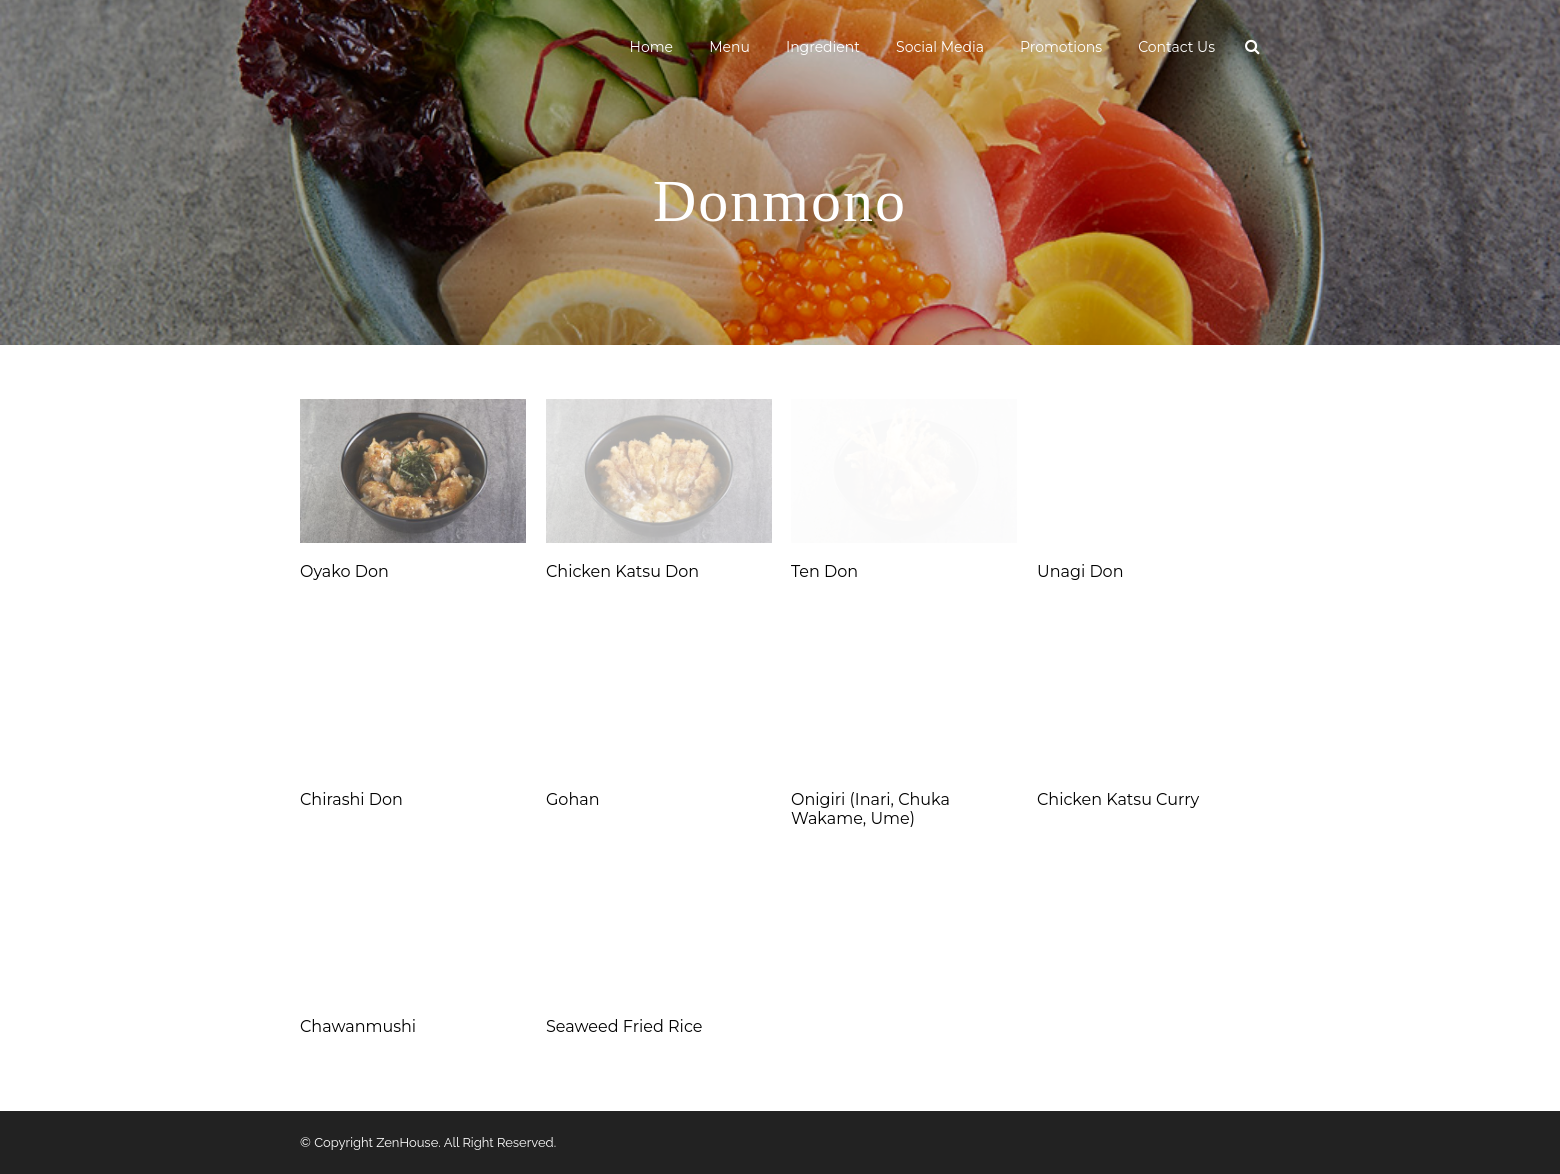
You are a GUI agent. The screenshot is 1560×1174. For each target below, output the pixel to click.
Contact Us (1176, 47)
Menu (729, 47)
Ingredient (823, 47)
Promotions (1061, 47)
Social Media (940, 47)
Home (651, 47)
